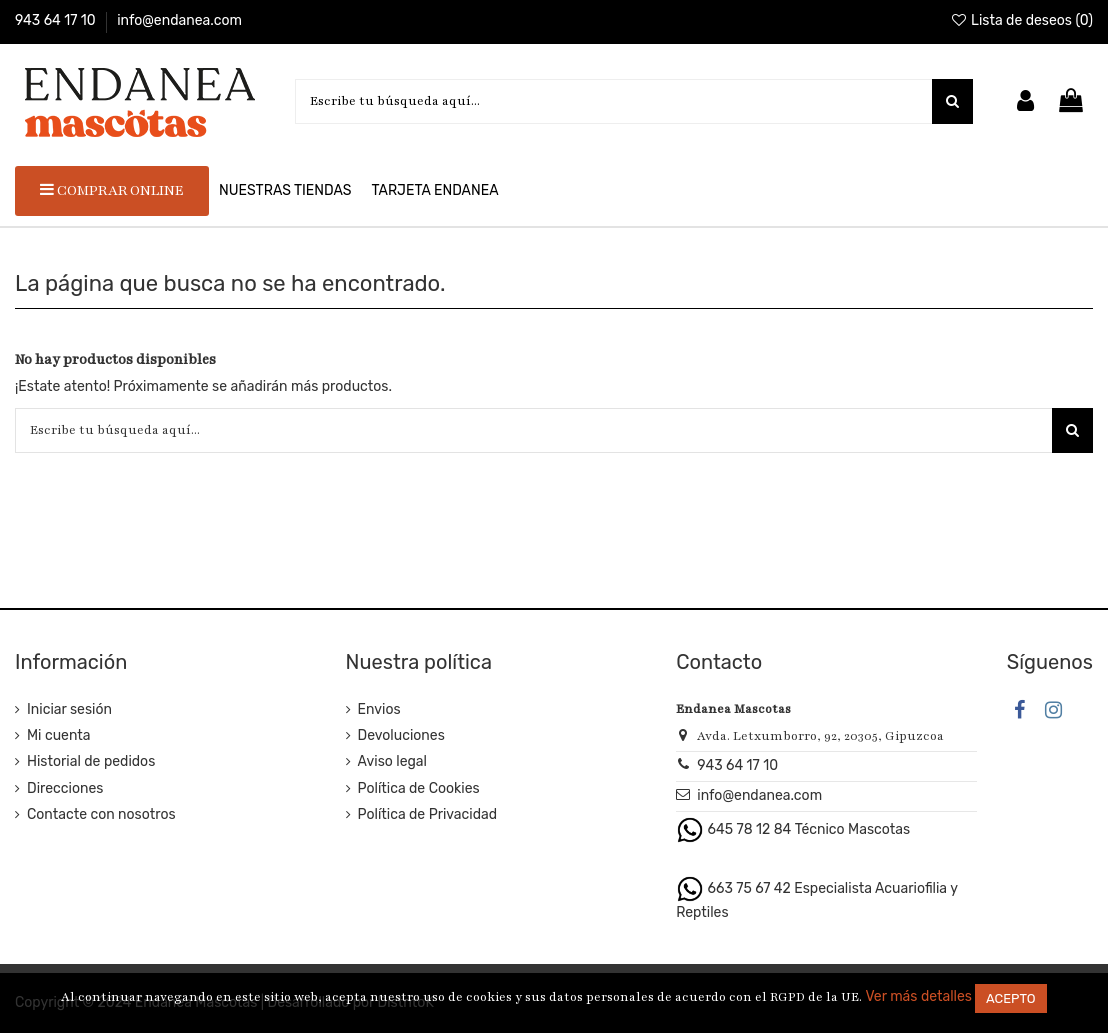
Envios (379, 709)
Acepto (1011, 998)
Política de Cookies (419, 788)
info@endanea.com (179, 20)
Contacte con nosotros (101, 814)
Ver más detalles (918, 996)
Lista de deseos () (1021, 20)
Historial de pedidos (91, 761)
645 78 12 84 (750, 829)
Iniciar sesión (69, 709)
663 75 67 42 (749, 887)
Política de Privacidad (427, 814)
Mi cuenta (59, 735)
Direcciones (65, 788)
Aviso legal (392, 761)
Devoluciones (401, 735)
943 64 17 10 (57, 20)
